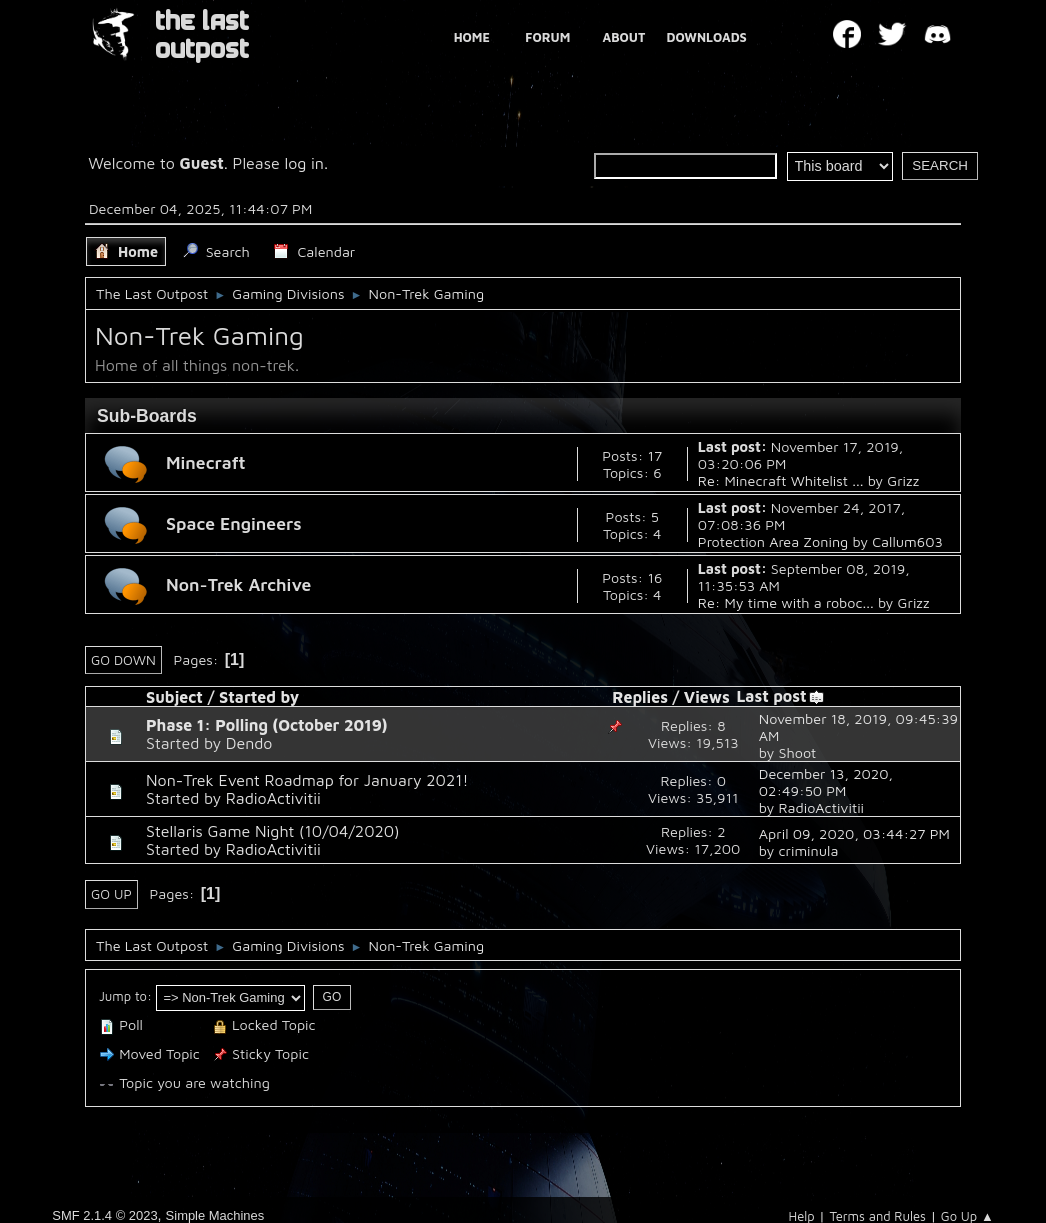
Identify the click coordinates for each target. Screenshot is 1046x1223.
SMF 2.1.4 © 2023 (104, 1215)
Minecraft (206, 462)
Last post (780, 696)
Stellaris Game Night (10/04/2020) (273, 831)
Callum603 (907, 541)
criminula (808, 850)
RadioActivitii (273, 798)
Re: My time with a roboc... (786, 602)
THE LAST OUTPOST (202, 35)
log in (304, 163)
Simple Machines (215, 1215)
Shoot (797, 752)
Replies (640, 697)
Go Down (123, 660)
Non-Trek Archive (238, 584)
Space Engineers (234, 523)
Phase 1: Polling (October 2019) (267, 725)
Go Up (111, 894)
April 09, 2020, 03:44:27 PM (854, 833)
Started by (259, 697)
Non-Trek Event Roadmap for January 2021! (307, 780)
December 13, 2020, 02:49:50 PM (826, 782)
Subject (174, 697)
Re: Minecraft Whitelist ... (781, 480)
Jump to (123, 996)
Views (707, 697)
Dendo (249, 743)
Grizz (903, 480)
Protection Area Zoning (773, 541)
